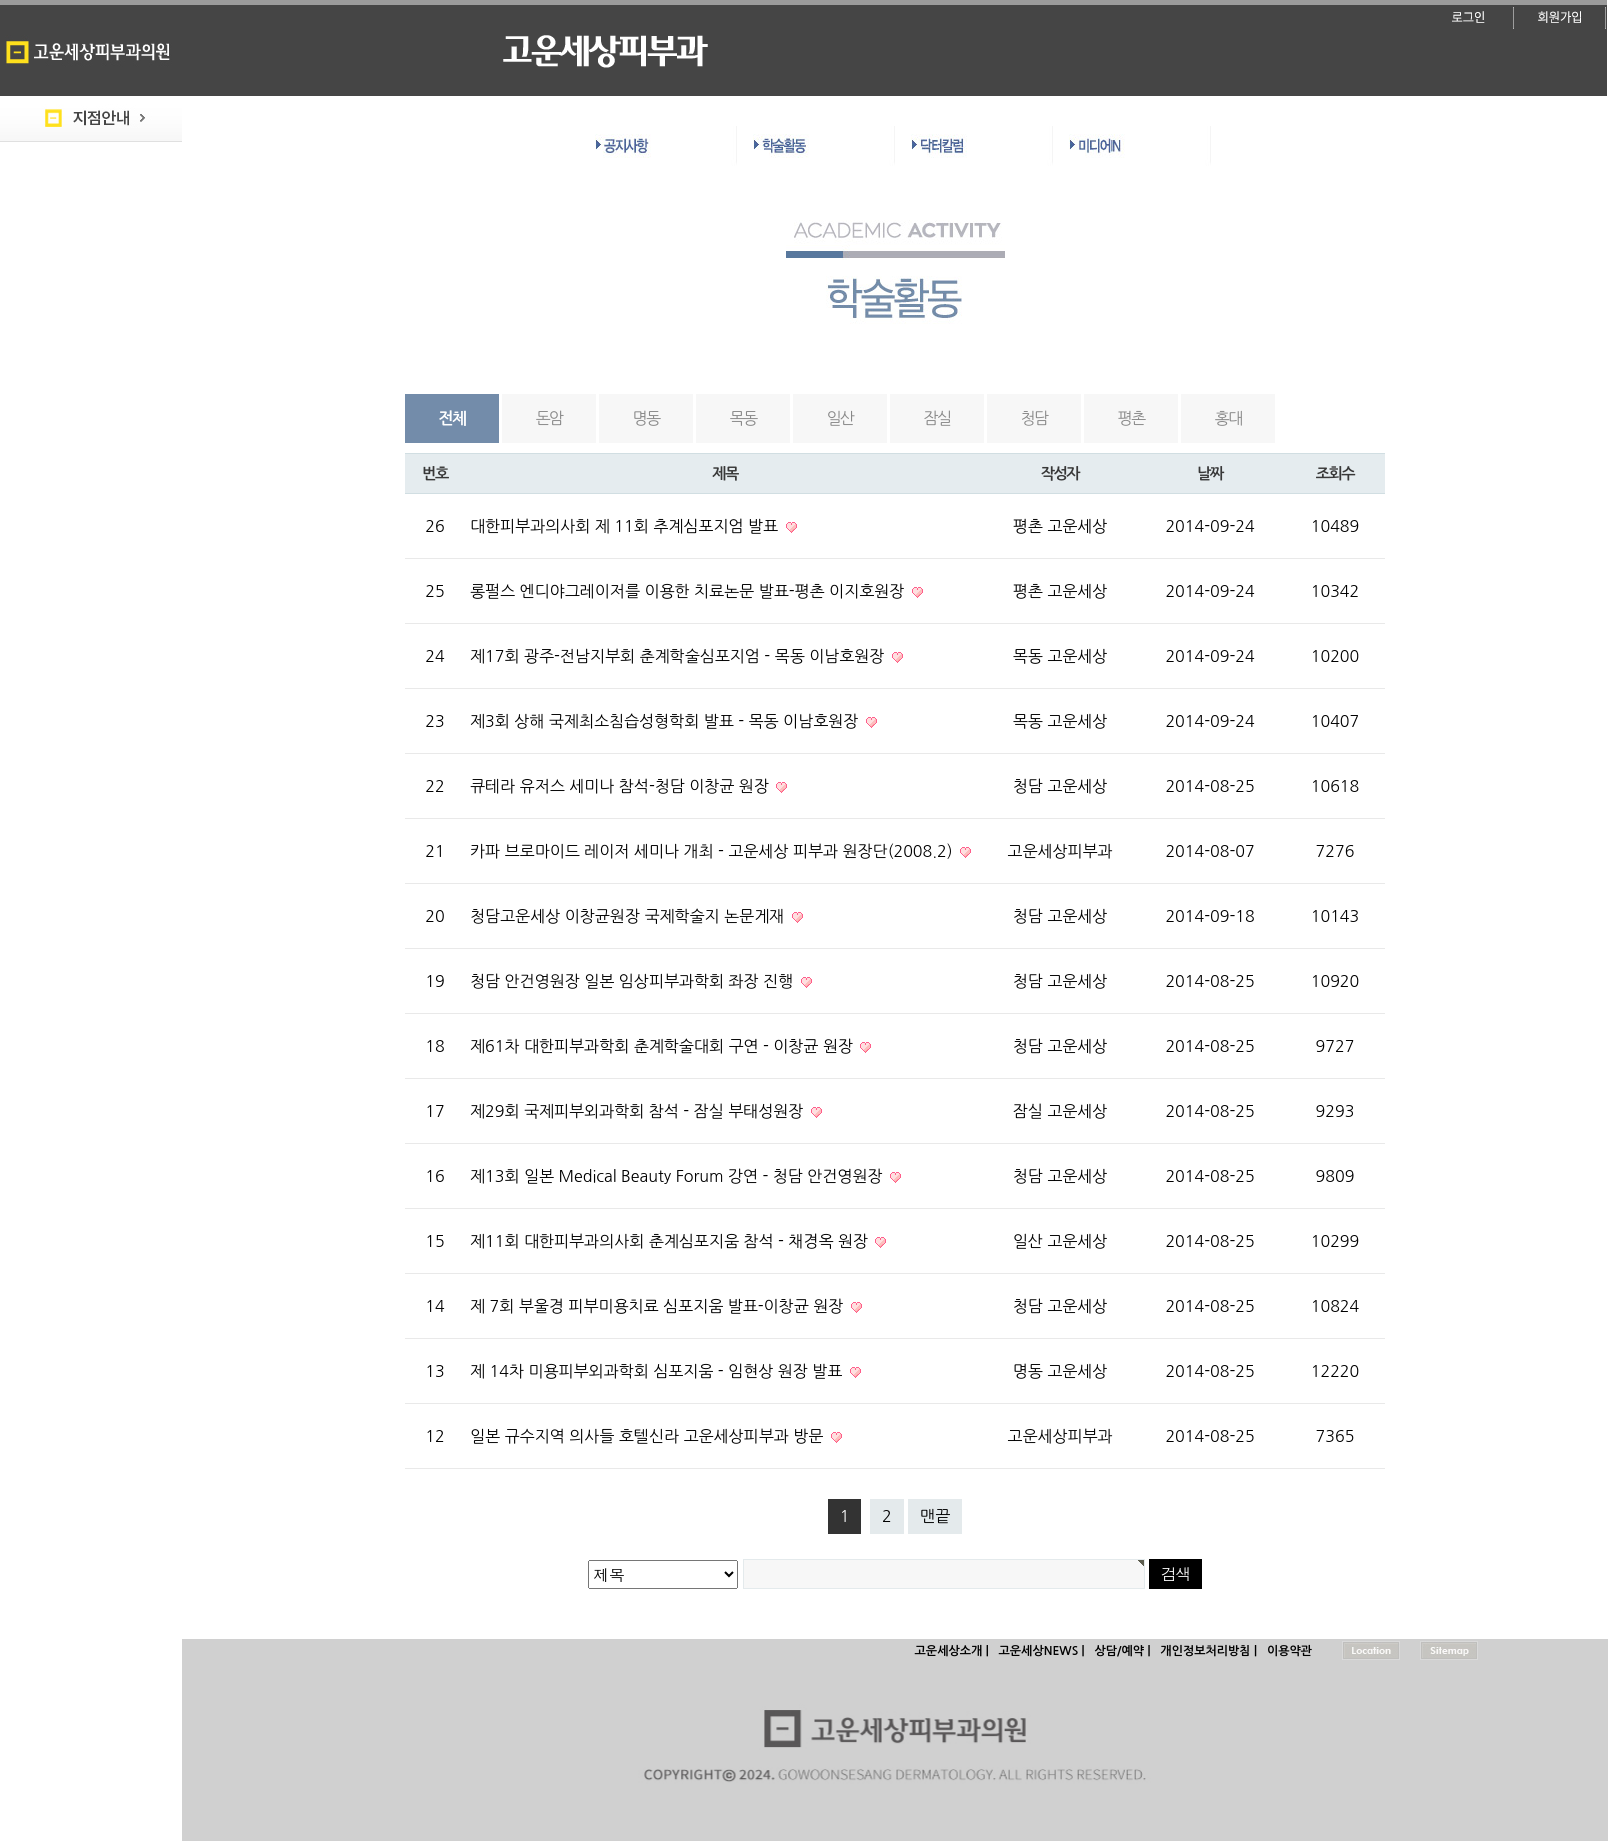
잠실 (937, 418)
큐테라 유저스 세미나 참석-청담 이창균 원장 (621, 786)
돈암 (549, 418)
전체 (452, 418)
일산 (840, 418)
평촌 (1131, 418)
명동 (646, 418)
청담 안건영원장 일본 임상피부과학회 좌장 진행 (634, 981)
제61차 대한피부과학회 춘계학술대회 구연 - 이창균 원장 (663, 1046)
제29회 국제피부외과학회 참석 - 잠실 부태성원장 (639, 1111)
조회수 (1335, 473)
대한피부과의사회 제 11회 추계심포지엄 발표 (626, 526)
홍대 (1228, 418)
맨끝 (935, 1516)
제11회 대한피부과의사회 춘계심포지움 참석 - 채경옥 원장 (671, 1241)
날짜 (1210, 473)
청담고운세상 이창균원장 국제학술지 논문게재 (629, 916)
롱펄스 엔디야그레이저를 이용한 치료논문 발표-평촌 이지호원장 (689, 591)
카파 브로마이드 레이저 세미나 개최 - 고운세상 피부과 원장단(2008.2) (713, 851)
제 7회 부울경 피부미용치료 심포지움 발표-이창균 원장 (659, 1306)
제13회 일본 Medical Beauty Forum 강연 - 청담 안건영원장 (678, 1176)
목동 (743, 418)
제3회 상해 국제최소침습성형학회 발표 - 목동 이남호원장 (666, 721)
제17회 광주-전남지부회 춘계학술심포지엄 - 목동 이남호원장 (679, 656)
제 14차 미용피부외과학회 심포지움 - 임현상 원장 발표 (658, 1371)
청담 (1034, 418)
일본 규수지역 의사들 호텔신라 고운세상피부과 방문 (649, 1436)
